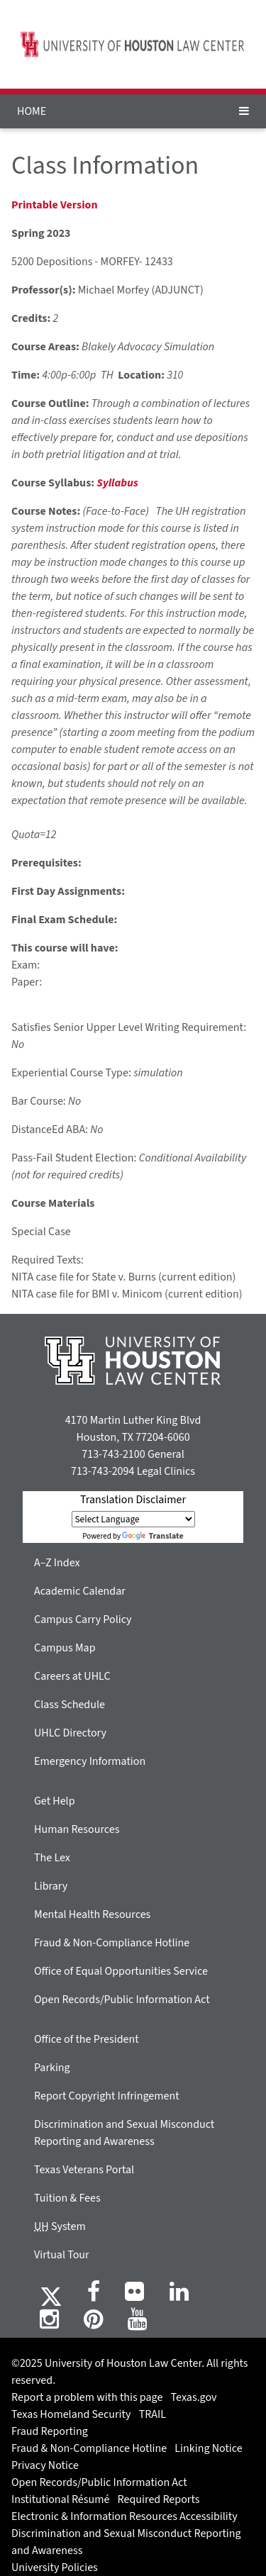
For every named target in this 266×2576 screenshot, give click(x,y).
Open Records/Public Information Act (122, 1999)
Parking (52, 2067)
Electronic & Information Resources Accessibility (124, 2516)
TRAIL (152, 2414)
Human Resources (76, 1829)
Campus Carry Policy (83, 1619)
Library (50, 1886)
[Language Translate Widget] (133, 1519)
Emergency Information (89, 1761)
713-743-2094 (102, 1471)
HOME (31, 111)
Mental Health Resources (92, 1914)
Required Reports (159, 2499)
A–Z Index (57, 1563)
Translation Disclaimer (133, 1499)
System (60, 2226)
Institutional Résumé (60, 2499)
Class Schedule (69, 1704)
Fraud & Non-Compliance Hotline (111, 1943)
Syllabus (117, 483)
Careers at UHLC (72, 1676)
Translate (152, 1536)
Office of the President (86, 2039)
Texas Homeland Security (71, 2414)
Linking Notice (208, 2448)
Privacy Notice (45, 2465)
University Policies (54, 2567)
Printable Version (54, 205)
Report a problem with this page (86, 2397)
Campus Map (65, 1648)
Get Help (54, 1801)
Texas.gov (194, 2397)
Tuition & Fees (67, 2198)
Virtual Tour (61, 2255)
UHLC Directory (70, 1733)
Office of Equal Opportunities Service (121, 1971)
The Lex (52, 1858)
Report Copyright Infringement (106, 2096)
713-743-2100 (113, 1454)
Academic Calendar (80, 1591)
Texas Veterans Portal (84, 2170)
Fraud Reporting (49, 2431)
